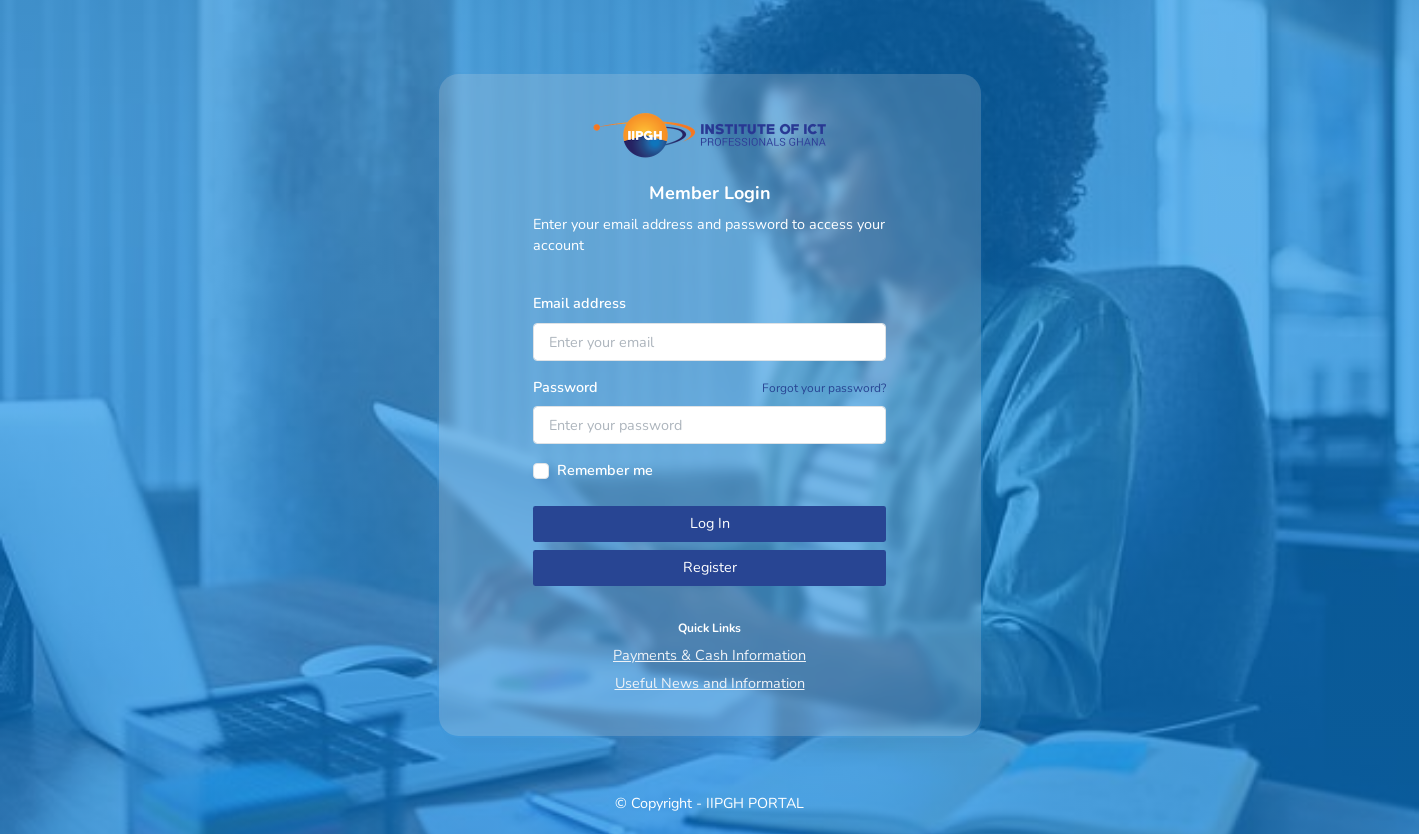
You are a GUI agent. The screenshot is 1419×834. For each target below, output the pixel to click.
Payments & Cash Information (709, 655)
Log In (710, 523)
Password (565, 387)
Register (710, 567)
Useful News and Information (710, 683)
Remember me (605, 470)
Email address (579, 303)
